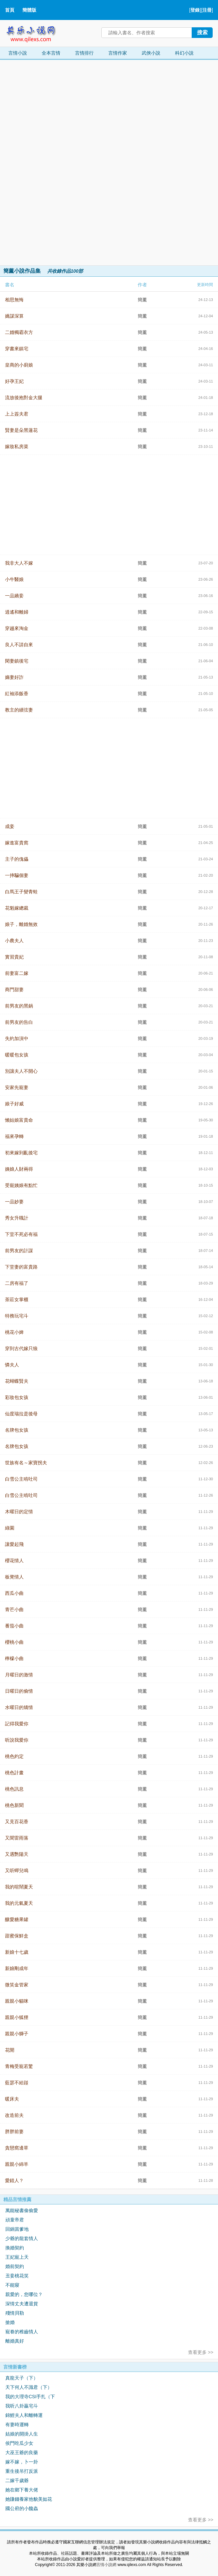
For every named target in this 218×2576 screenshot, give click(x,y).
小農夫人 (14, 940)
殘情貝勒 (14, 2313)
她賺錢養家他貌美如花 (28, 2499)
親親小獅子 (16, 2033)
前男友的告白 (19, 1022)
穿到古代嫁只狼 (21, 1348)
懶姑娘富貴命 (19, 1120)
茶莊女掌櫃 (16, 1299)
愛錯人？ (14, 2180)
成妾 (9, 826)
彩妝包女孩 (16, 1397)
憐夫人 (12, 1364)
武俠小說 (151, 53)
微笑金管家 (16, 1984)
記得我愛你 (16, 1723)
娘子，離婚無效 (21, 924)
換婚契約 (14, 2247)
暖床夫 (12, 2099)
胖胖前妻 (14, 2131)
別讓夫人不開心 (21, 1071)
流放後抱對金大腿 (23, 397)
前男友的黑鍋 (19, 1005)
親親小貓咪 (16, 2001)
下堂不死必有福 (21, 1234)
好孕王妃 (14, 381)
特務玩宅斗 (16, 1315)
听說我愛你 (16, 1740)
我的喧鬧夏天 (19, 1886)
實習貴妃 (14, 957)
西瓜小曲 (14, 1593)
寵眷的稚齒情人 (21, 2331)
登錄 (195, 10)
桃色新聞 (14, 1805)
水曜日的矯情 (19, 1707)
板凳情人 (14, 1576)
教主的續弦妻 (19, 710)
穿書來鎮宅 (16, 348)
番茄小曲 (14, 1625)
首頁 (9, 10)
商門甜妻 (14, 989)
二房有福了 (16, 1283)
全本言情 (51, 53)
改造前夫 (14, 2115)
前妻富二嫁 (16, 973)
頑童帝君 (14, 2219)
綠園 (9, 1528)
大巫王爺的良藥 (21, 2452)
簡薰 (142, 299)
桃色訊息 (14, 1789)
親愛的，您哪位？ (24, 2294)
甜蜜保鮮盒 (16, 1935)
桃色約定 (14, 1756)
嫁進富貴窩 (16, 842)
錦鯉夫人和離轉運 (24, 2415)
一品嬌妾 (14, 595)
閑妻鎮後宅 (16, 661)
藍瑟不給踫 (16, 2082)
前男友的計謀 (19, 1250)
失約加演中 (16, 1038)
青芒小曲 (14, 1609)
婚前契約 (14, 2266)
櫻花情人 (14, 1560)
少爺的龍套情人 (21, 2238)
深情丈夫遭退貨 (21, 2303)
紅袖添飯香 (16, 693)
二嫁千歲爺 (17, 2480)
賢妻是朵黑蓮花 (21, 430)
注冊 (207, 10)
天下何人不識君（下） (28, 2387)
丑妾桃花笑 (17, 2275)
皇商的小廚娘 (19, 365)
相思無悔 (14, 299)
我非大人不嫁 (19, 563)
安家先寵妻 (16, 1087)
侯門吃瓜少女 (19, 2443)
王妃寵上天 (17, 2257)
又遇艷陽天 (16, 1854)
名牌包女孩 (16, 1430)
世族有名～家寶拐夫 (26, 1462)
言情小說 (17, 53)
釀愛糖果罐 (16, 1919)
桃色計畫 (14, 1772)
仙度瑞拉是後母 (21, 1413)
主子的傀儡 (16, 859)
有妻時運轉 (17, 2424)
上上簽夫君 (16, 414)
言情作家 (117, 53)
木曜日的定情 (19, 1511)
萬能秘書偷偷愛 (21, 2210)
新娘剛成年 (16, 1968)
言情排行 (84, 53)
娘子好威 (14, 1103)
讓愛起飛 (14, 1544)
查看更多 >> (200, 2352)
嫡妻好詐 (14, 677)
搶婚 (10, 2322)
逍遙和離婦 (16, 612)
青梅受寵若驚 (19, 2066)
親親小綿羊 (16, 2164)
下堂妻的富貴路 (21, 1267)
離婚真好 (14, 2341)
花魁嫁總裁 (16, 908)
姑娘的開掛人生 (21, 2433)
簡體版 (29, 10)
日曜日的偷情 (19, 1691)
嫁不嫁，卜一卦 (21, 2461)
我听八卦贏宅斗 (21, 2406)
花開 (9, 2050)
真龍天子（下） (21, 2378)
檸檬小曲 (14, 1658)
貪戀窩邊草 (16, 2147)
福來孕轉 (14, 1136)
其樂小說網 (35, 32)
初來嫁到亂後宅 (21, 1152)
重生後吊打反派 (21, 2471)
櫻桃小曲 (14, 1642)
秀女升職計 (16, 1218)
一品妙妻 (14, 1201)
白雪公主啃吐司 (21, 1479)
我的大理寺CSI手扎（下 (30, 2396)
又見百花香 (16, 1821)
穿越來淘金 (16, 628)
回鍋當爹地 (17, 2229)
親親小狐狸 (16, 2017)
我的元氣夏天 (19, 1903)
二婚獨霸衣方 (19, 332)
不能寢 (12, 2285)
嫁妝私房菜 (16, 446)
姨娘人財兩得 (19, 1169)
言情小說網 (106, 2564)
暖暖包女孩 (16, 1054)
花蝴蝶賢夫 (16, 1381)
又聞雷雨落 (16, 1838)
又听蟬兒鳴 (16, 1870)
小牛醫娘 (14, 579)
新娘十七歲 (16, 1952)
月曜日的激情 (19, 1674)
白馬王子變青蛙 (21, 891)
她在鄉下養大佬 (21, 2489)
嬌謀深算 (14, 316)
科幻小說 (184, 53)
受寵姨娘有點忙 (21, 1185)
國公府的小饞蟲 (21, 2508)
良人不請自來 (19, 644)
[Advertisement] (50, 162)
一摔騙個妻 (16, 875)
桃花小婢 (14, 1332)
